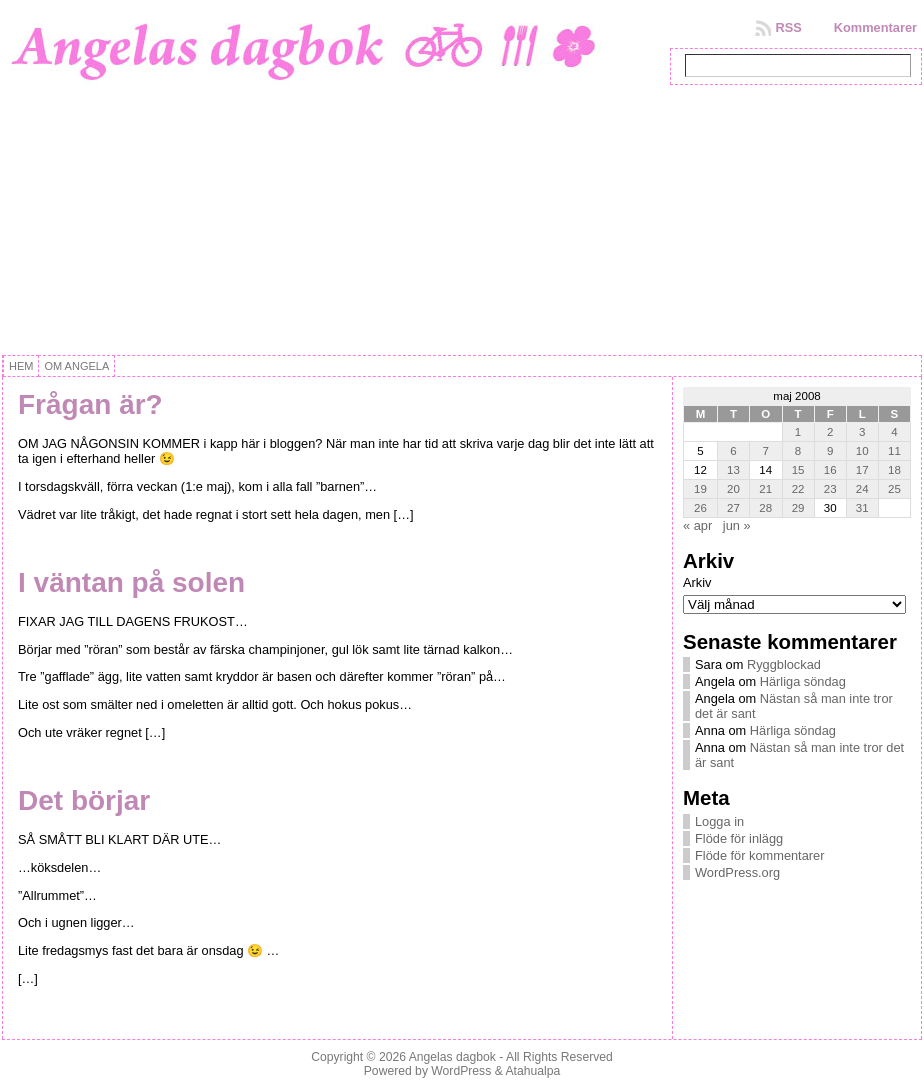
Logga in (719, 821)
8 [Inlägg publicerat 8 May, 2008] (798, 451)
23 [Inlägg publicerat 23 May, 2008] (830, 489)
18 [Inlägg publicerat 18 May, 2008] (894, 470)
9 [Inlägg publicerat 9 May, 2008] (830, 451)
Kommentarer (875, 27)
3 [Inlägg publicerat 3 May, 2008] (862, 432)
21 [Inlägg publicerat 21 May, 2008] (765, 489)
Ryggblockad (784, 664)
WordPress (461, 1071)
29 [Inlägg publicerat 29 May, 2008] (798, 508)
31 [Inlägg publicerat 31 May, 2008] (862, 508)
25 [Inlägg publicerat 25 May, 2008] (894, 489)
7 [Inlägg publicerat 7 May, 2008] (766, 451)
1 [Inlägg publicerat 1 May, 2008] (798, 432)
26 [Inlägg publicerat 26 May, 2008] (700, 508)
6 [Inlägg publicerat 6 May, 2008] (733, 451)
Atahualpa (532, 1071)
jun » (737, 525)
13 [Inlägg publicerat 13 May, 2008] (733, 470)
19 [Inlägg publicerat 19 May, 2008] (700, 489)
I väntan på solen (131, 582)
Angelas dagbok (452, 1057)
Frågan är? (90, 404)
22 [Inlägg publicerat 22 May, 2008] (798, 489)
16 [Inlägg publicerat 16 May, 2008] (830, 470)
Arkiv (697, 582)
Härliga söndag (803, 681)
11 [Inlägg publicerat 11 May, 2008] (894, 451)
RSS (788, 27)
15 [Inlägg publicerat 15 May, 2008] (798, 470)
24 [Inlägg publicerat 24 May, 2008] (862, 489)
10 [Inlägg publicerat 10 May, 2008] (862, 451)
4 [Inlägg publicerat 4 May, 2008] (894, 432)
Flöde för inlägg (739, 838)
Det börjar (84, 800)
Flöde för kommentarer (759, 855)
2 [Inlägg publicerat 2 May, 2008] (830, 432)
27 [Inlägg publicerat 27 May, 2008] (733, 508)
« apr (697, 525)
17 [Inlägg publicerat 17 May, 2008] (862, 470)
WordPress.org (737, 872)
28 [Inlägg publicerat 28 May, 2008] (765, 508)
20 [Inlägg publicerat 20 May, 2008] (733, 489)
